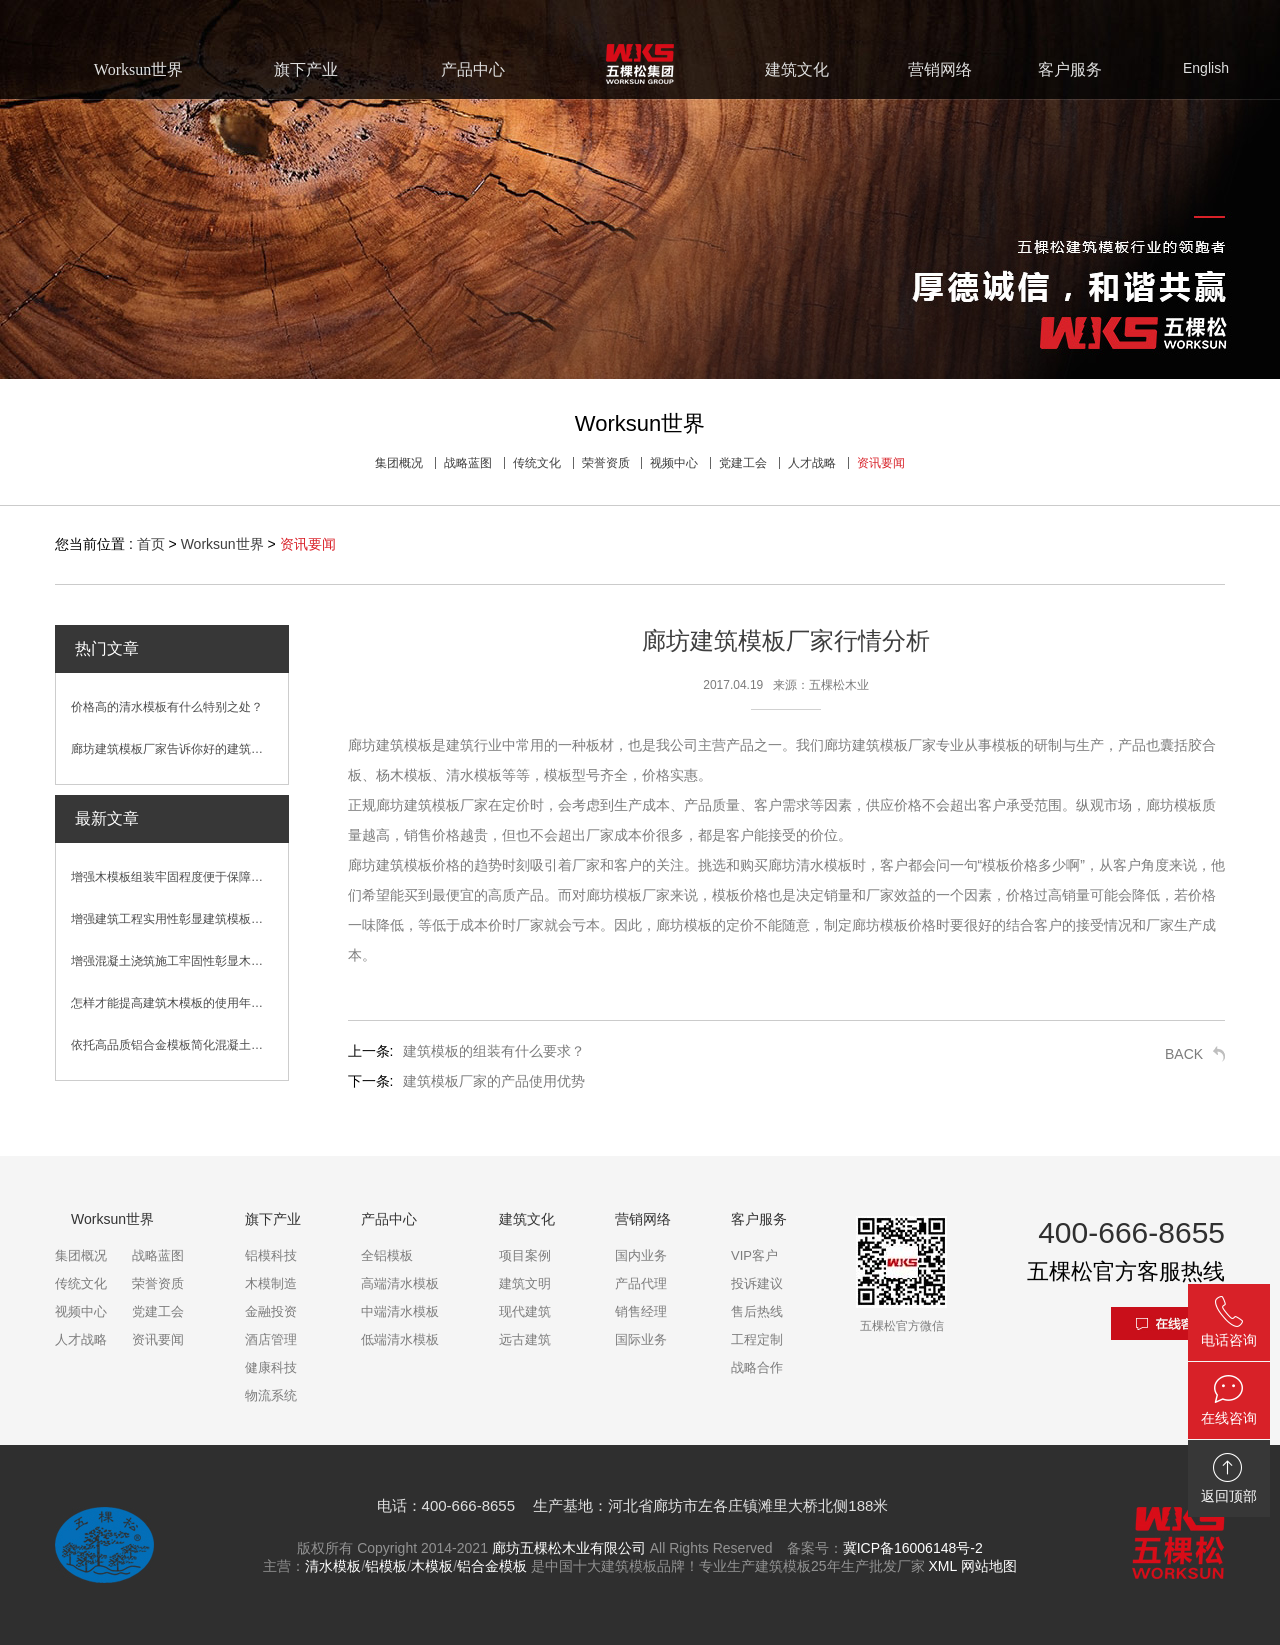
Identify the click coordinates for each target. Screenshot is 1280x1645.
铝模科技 (271, 1255)
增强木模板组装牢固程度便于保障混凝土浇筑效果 (179, 877)
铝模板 (386, 1566)
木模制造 (271, 1283)
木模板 (432, 1566)
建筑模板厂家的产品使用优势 (494, 1081)
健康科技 (271, 1367)
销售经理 (641, 1311)
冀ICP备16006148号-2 (913, 1548)
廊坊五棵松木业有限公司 (569, 1548)
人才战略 (812, 463)
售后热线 (757, 1311)
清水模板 (333, 1566)
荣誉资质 (606, 463)
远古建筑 (525, 1339)
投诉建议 (757, 1283)
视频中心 (674, 463)
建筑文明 (525, 1283)
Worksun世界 (222, 544)
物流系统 (271, 1395)
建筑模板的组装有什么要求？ (494, 1051)
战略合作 (757, 1367)
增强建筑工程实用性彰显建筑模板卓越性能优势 (179, 919)
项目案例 (525, 1255)
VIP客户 (754, 1255)
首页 (151, 544)
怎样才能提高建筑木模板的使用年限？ (173, 1003)
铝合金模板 (492, 1566)
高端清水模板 (400, 1283)
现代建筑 (525, 1311)
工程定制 (757, 1339)
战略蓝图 (468, 463)
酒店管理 (271, 1339)
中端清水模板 (400, 1311)
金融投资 (271, 1311)
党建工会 (743, 463)
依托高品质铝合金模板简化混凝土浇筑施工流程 (179, 1045)
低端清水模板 (400, 1339)
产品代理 (641, 1283)
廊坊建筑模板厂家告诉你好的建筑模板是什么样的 (179, 749)
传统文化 (537, 463)
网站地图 (989, 1566)
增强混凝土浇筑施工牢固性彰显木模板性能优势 (179, 961)
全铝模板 (387, 1255)
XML (942, 1566)
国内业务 (641, 1255)
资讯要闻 (881, 463)
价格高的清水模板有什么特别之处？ (167, 707)
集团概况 (399, 463)
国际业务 (641, 1339)
